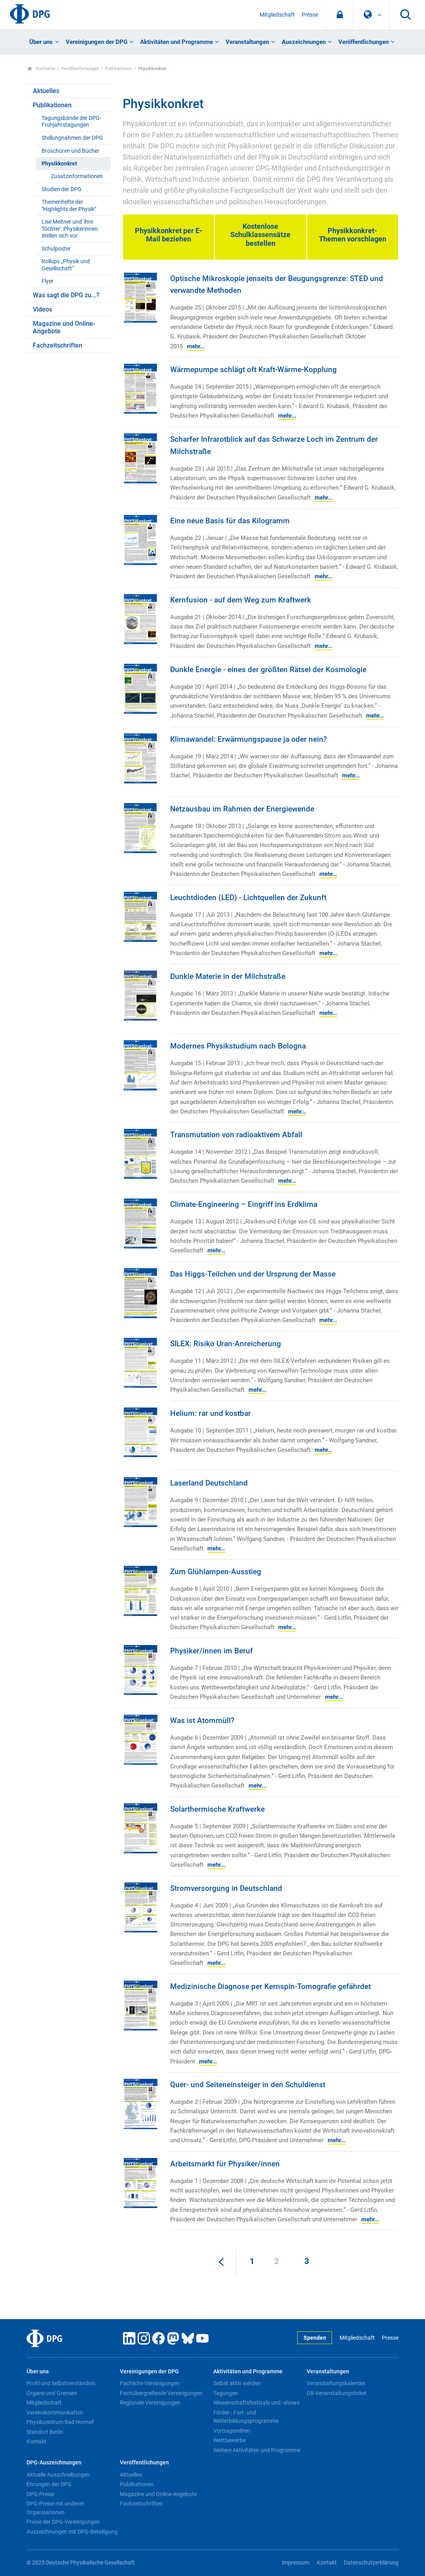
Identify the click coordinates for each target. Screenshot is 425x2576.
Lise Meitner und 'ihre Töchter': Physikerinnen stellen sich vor (70, 228)
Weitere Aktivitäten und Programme (256, 2450)
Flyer (47, 281)
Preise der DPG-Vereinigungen (63, 2522)
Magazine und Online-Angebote (64, 327)
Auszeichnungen (304, 42)
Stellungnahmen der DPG (72, 138)
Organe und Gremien (52, 2393)
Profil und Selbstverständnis (61, 2383)
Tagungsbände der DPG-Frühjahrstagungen (71, 121)
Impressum (295, 2562)
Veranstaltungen (247, 42)
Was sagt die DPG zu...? (66, 295)
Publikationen (118, 68)
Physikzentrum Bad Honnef (60, 2422)
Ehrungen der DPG (49, 2484)
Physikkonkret (59, 163)
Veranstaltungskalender (336, 2383)
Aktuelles (46, 91)
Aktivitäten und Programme (176, 42)
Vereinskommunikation (55, 2412)
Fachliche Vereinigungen (150, 2383)
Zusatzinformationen (77, 176)
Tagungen (225, 2393)
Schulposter (56, 248)
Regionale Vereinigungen (150, 2402)
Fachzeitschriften (57, 345)
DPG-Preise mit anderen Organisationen (56, 2507)
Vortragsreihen (231, 2431)
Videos (42, 309)
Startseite (41, 68)
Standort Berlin (45, 2432)
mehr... (196, 346)
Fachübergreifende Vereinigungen (161, 2393)
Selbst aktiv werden (237, 2383)
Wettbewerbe (229, 2440)
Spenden (315, 2338)
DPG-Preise (40, 2494)
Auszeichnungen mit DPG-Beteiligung (72, 2532)
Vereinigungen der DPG (96, 42)
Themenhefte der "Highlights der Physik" (69, 205)
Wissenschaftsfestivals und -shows (256, 2402)
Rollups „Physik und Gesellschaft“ (66, 265)
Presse (310, 14)
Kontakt (36, 2441)
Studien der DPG (62, 189)
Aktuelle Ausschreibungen (58, 2475)
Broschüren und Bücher (70, 151)
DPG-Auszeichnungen (54, 2462)
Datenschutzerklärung (371, 2562)
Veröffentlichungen (363, 42)
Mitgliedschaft (277, 14)
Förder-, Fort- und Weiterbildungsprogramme (246, 2416)
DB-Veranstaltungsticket (337, 2393)
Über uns (41, 42)
